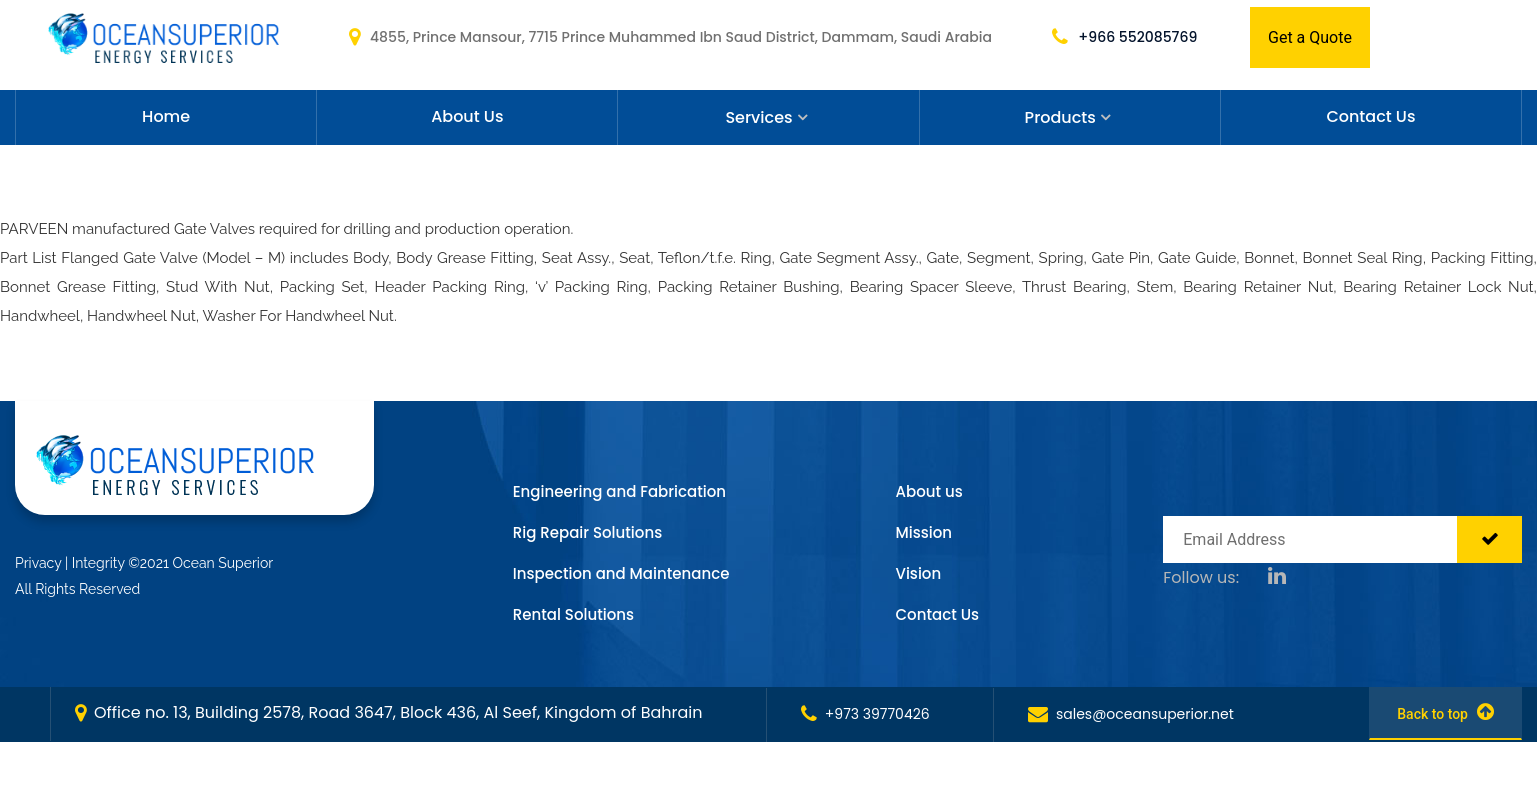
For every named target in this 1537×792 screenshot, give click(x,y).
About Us (467, 116)
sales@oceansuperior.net (1131, 714)
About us (929, 491)
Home (166, 116)
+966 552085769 (1124, 37)
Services (758, 117)
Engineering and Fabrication (619, 491)
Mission (924, 532)
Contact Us (1370, 116)
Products (1060, 117)
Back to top (1445, 712)
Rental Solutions (573, 614)
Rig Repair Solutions (587, 532)
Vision (919, 573)
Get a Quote (1310, 37)
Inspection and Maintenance (621, 573)
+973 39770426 (865, 714)
